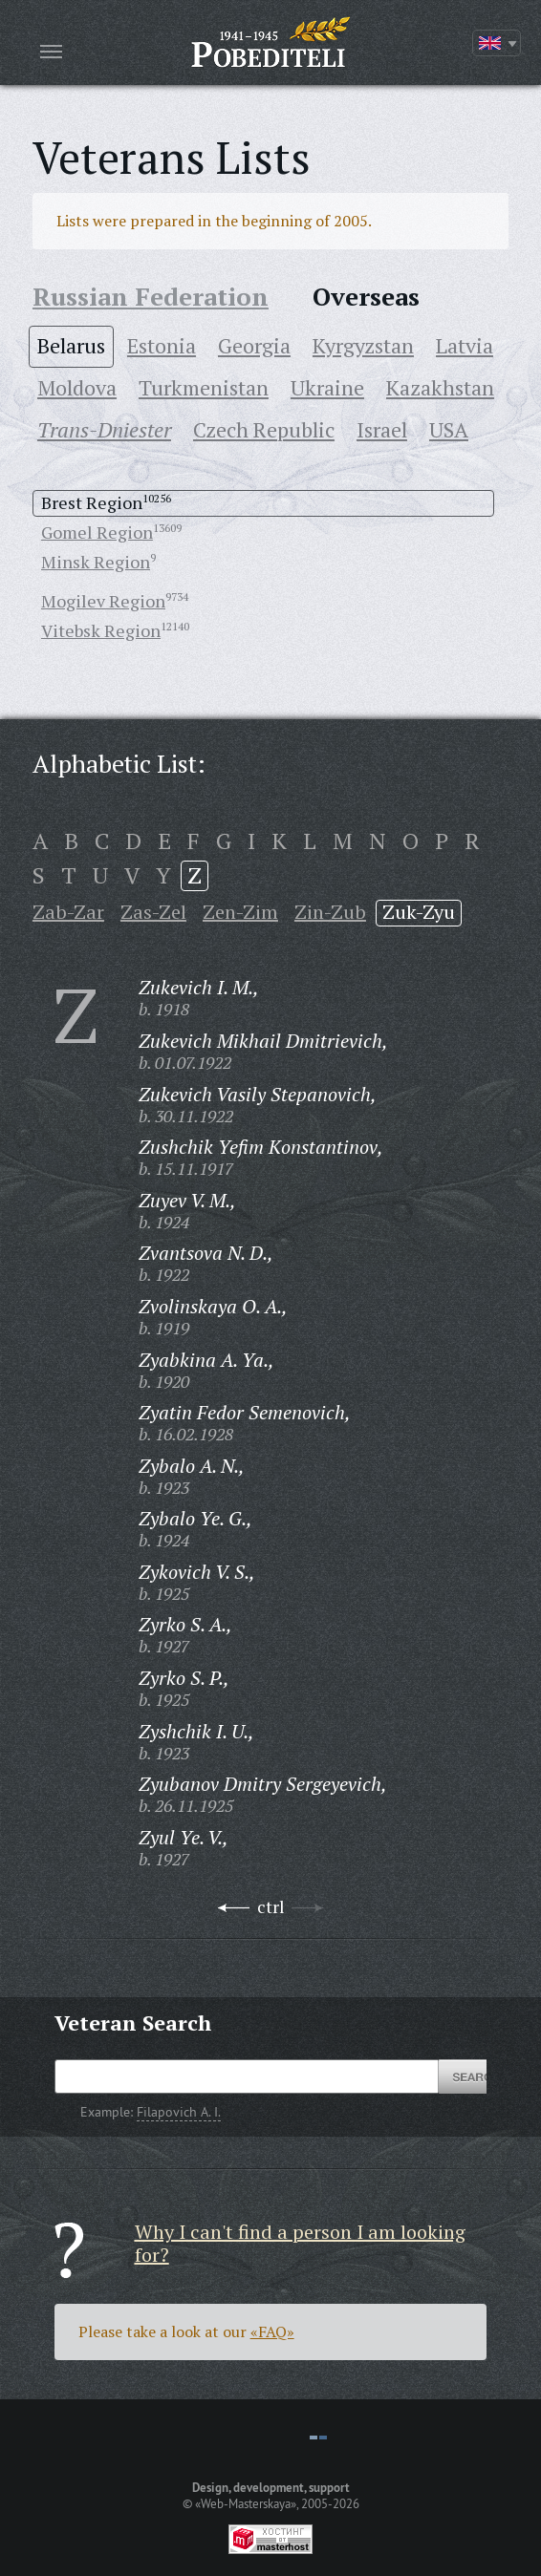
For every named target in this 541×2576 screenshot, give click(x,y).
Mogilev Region (103, 600)
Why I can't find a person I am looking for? (300, 2243)
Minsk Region (95, 561)
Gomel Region (97, 532)
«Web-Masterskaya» (245, 2503)
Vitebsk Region (101, 630)
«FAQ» (272, 2331)
